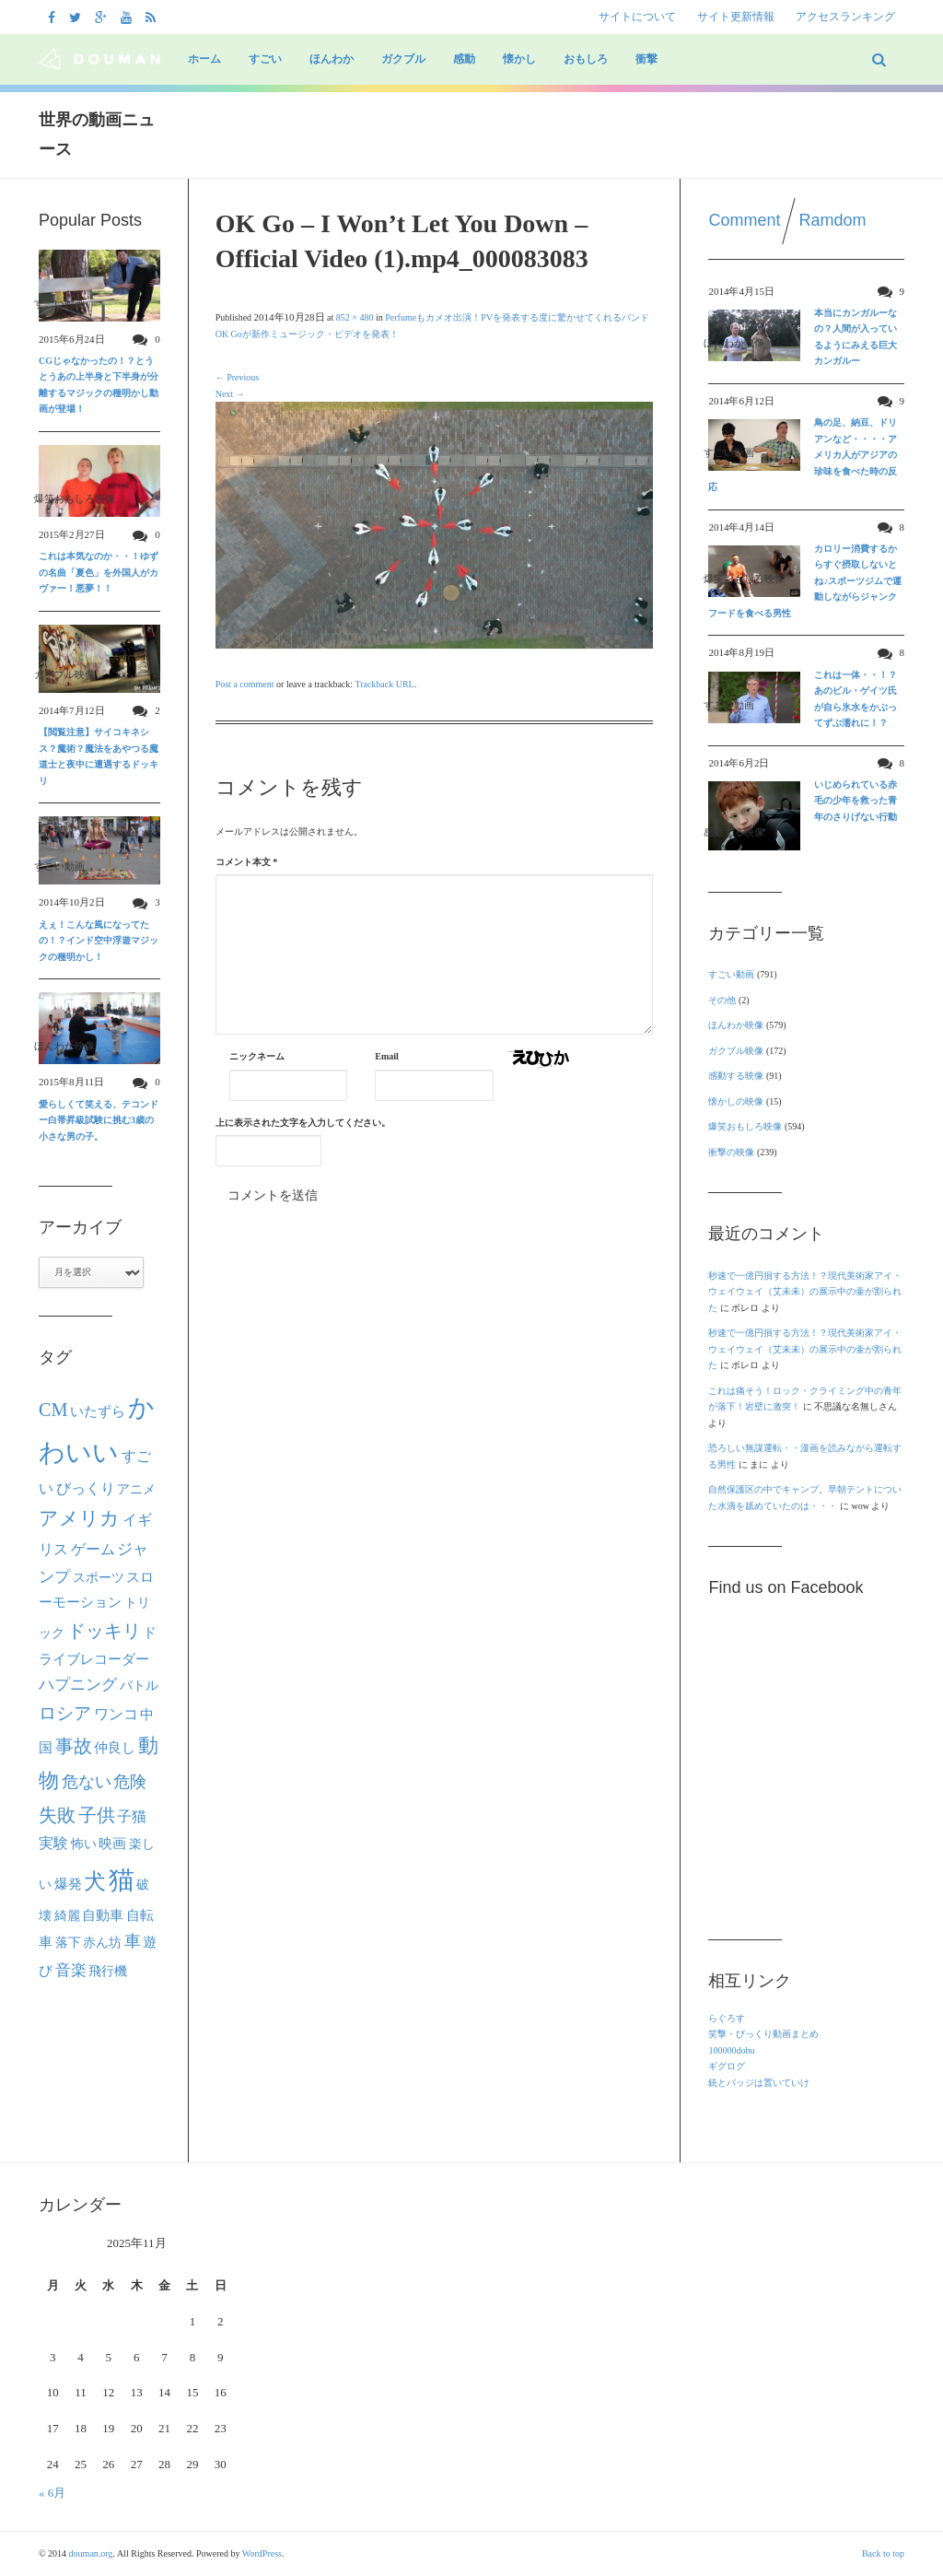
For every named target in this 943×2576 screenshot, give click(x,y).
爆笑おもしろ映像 (745, 1126)
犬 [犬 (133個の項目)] (95, 1881)
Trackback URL (384, 684)
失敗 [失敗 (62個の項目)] (57, 1815)
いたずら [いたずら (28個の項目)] (97, 1411)
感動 (464, 59)
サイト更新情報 (735, 16)
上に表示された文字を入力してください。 (302, 1123)
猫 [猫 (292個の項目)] (121, 1880)
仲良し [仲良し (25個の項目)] (114, 1747)
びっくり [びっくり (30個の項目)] (85, 1488)
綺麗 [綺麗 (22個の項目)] (67, 1915)
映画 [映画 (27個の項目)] (112, 1843)
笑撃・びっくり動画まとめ (763, 2034)
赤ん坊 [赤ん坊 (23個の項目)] (102, 1942)
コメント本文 (246, 862)
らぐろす (726, 2018)
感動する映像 (735, 1076)
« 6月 (52, 2493)
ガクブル (403, 59)
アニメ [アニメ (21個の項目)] (136, 1489)
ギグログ (726, 2066)
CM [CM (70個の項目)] (53, 1409)
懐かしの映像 (735, 1101)
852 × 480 (355, 317)
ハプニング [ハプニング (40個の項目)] (78, 1684)
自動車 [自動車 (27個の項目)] (102, 1915)
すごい (265, 59)
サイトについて (637, 16)
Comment (744, 220)
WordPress (262, 2553)
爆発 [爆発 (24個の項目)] (68, 1884)
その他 (722, 1000)
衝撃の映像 (731, 1152)
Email (387, 1056)
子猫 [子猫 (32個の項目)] (131, 1817)
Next (230, 394)
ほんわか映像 (735, 1025)
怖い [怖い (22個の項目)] (84, 1843)
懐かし (519, 59)
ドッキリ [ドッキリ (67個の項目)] (104, 1631)
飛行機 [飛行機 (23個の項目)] (107, 1970)
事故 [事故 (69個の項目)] (73, 1746)
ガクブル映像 (735, 1051)
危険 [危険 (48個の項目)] (129, 1782)
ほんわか (331, 59)
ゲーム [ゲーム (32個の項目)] (93, 1549)
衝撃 (646, 59)
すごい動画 (731, 974)
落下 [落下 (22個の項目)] (68, 1942)
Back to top (883, 2553)
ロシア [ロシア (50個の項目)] (65, 1713)
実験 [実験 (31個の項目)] (53, 1843)
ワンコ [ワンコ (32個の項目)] (116, 1714)
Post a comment (244, 684)
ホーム (204, 59)
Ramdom (833, 220)
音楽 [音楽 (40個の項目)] (71, 1970)
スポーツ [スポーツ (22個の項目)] (98, 1577)
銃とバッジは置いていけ (758, 2083)
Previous (237, 377)
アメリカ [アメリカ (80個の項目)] (79, 1518)
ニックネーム (257, 1056)
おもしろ (586, 59)
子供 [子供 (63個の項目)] (96, 1815)
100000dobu (731, 2050)
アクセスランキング (845, 16)
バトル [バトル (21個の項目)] (139, 1685)
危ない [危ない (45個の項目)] (86, 1782)
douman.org (91, 2553)
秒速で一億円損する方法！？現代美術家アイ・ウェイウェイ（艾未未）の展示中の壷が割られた (805, 1291)
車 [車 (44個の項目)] (132, 1941)
